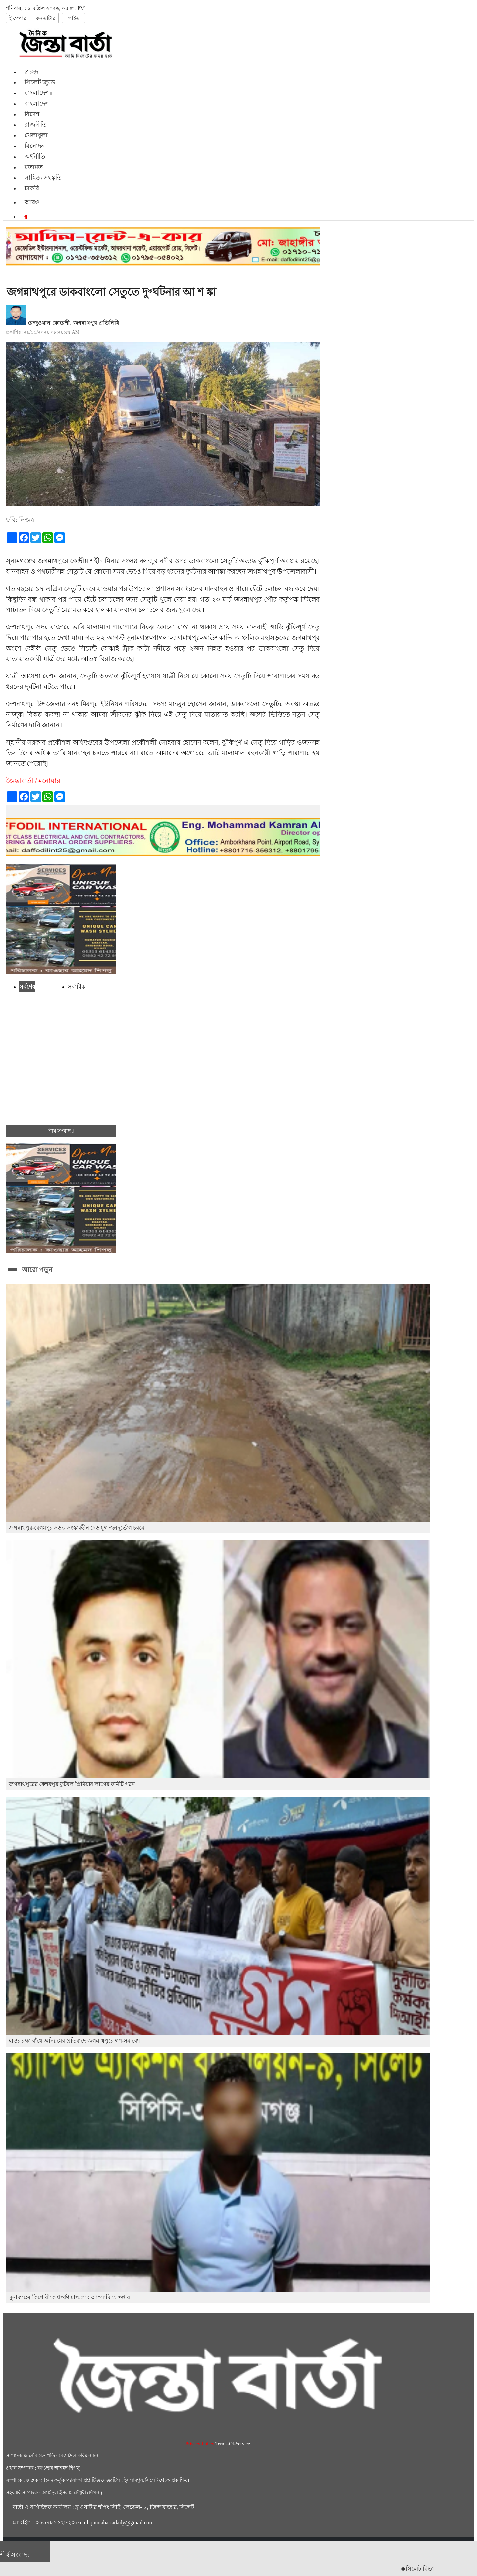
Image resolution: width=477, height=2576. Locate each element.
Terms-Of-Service (232, 2443)
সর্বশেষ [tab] (27, 986)
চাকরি (32, 188)
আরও (34, 202)
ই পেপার (17, 18)
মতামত (34, 167)
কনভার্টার (46, 18)
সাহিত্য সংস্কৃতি (43, 177)
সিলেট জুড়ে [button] (41, 82)
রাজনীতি (36, 124)
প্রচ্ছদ (31, 71)
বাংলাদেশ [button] (38, 92)
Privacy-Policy (200, 2443)
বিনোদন (35, 145)
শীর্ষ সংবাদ (61, 1131)
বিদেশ (32, 114)
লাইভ (74, 18)
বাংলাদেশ (37, 103)
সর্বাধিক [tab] (76, 986)
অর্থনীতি (35, 156)
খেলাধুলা (36, 135)
